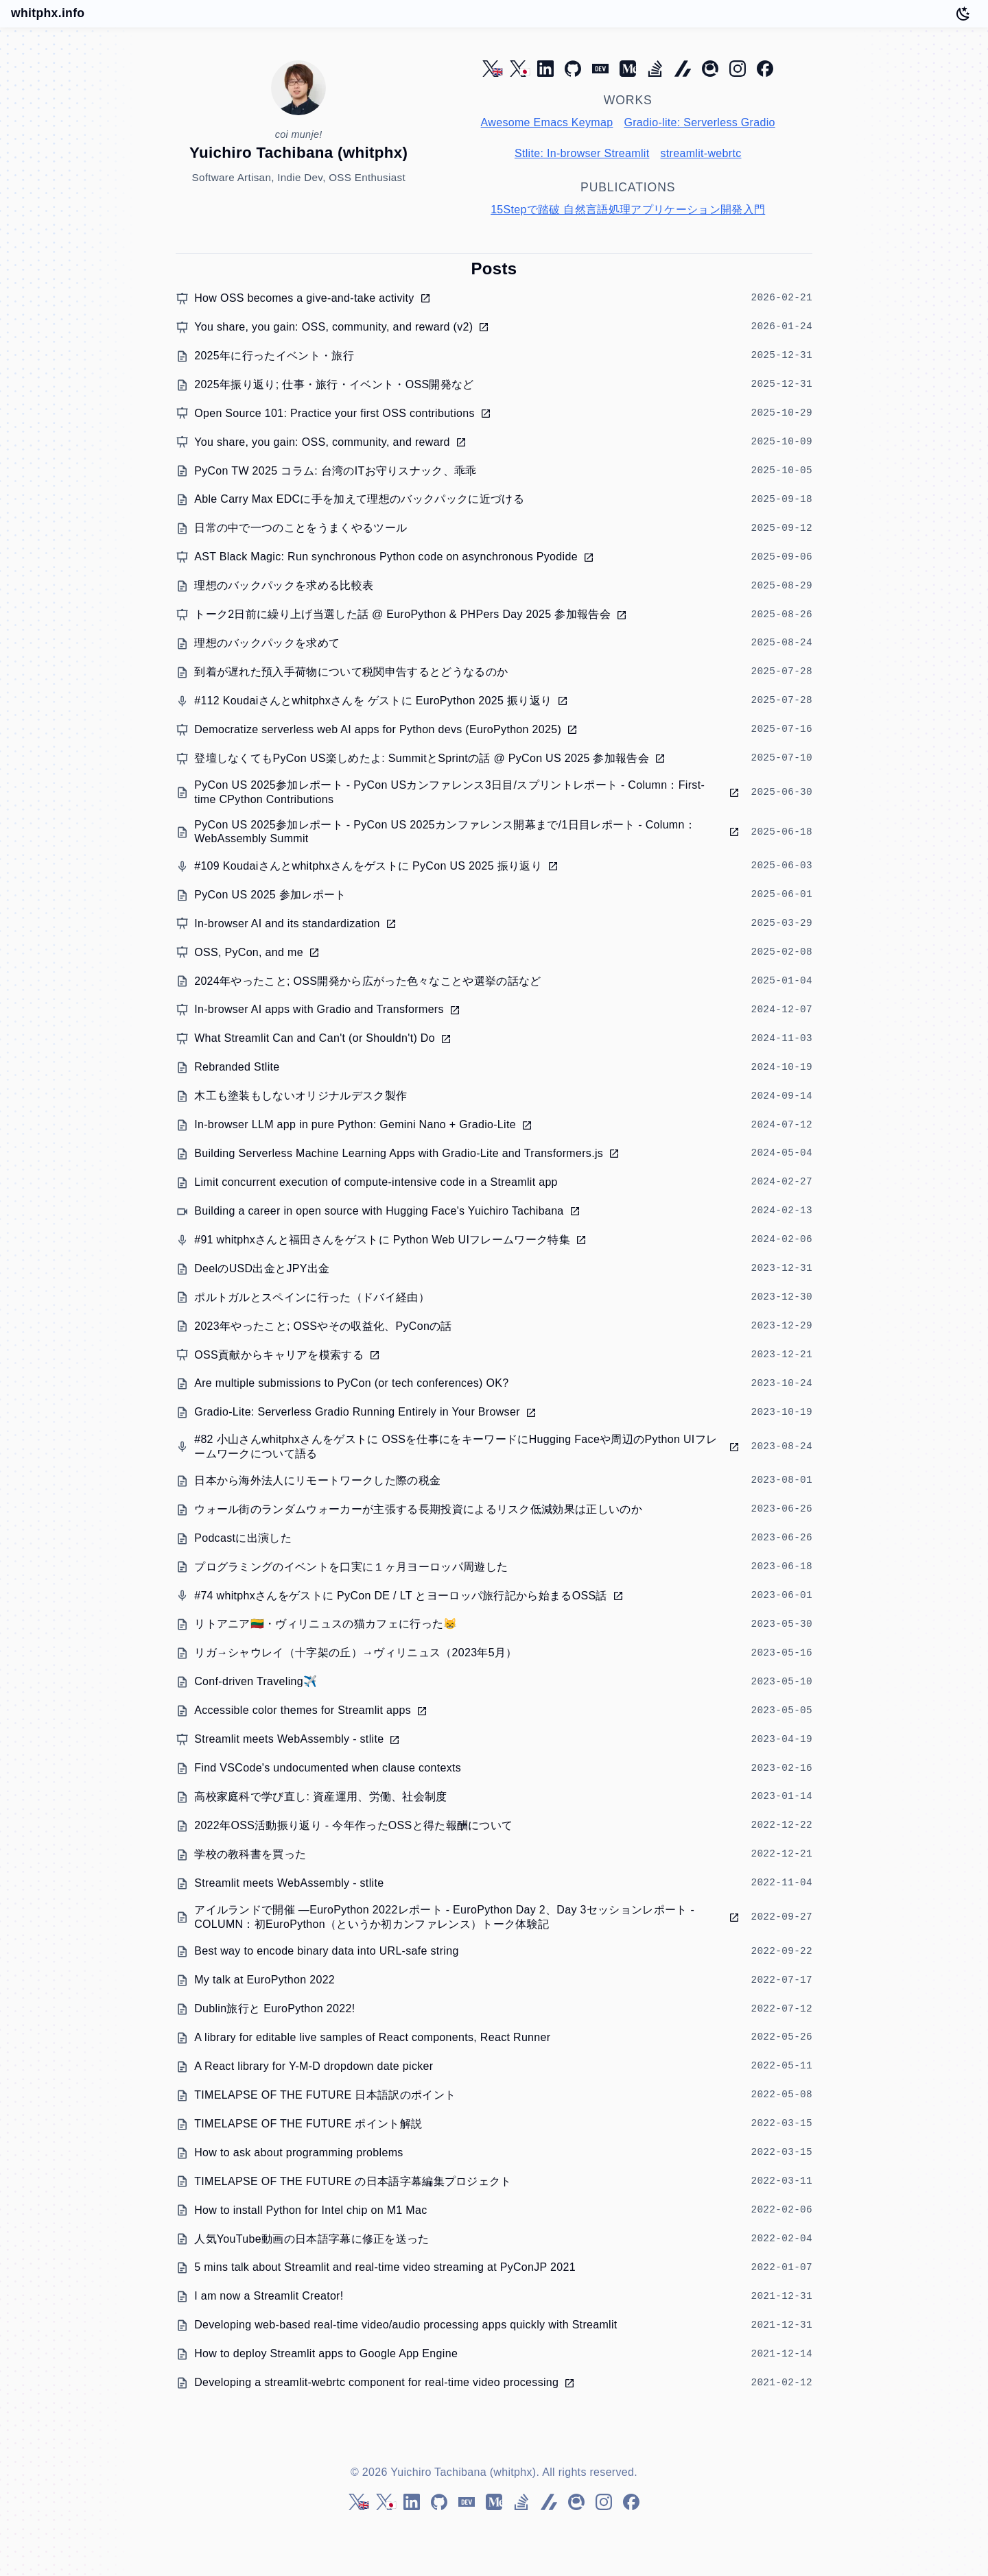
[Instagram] (737, 68)
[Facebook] (765, 68)
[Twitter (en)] (490, 68)
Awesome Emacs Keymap (547, 122)
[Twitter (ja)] (518, 68)
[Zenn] (682, 68)
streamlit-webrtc (700, 153)
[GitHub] (573, 68)
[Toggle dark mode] (963, 13)
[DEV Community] (600, 68)
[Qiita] (710, 68)
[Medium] (628, 68)
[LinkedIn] (545, 68)
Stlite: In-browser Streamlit (582, 153)
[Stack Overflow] (655, 68)
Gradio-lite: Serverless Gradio (699, 122)
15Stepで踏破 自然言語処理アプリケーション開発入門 (628, 209)
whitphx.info (47, 13)
